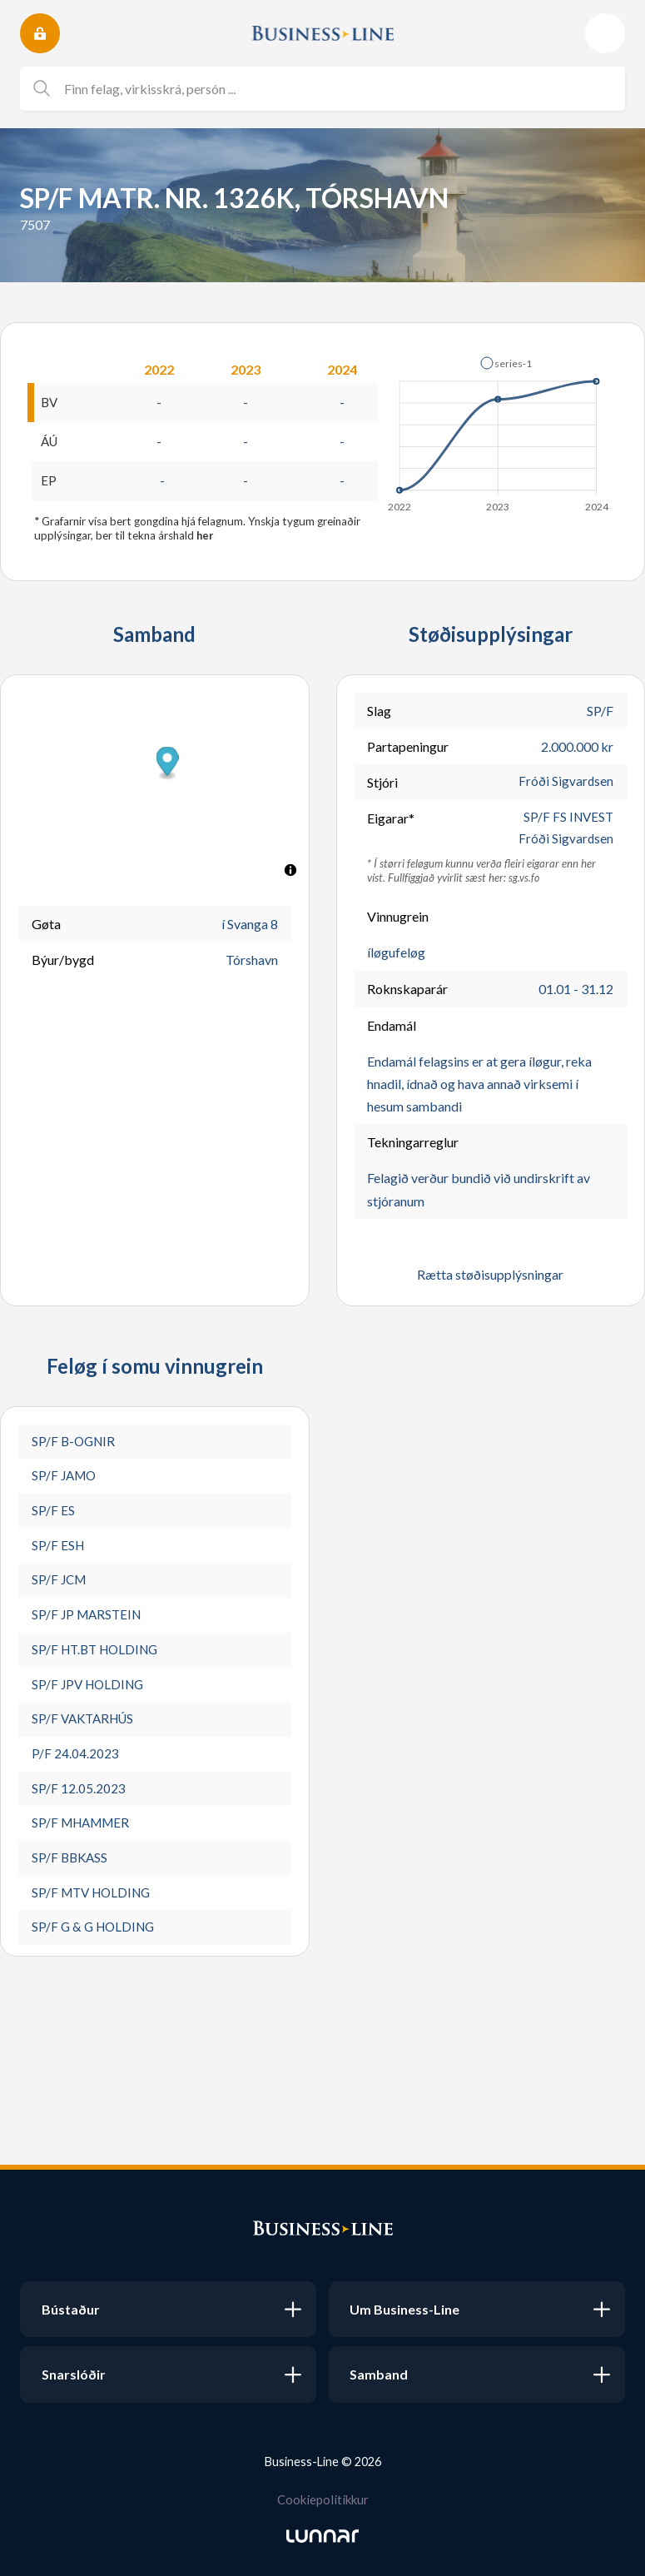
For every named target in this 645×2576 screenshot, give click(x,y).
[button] (506, 363)
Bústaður (71, 2309)
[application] (499, 429)
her (205, 538)
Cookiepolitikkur (323, 2499)
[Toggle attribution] (290, 873)
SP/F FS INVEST (566, 820)
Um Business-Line (404, 2309)
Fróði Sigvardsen (565, 785)
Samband (379, 2374)
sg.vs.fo (524, 882)
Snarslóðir (74, 2374)
